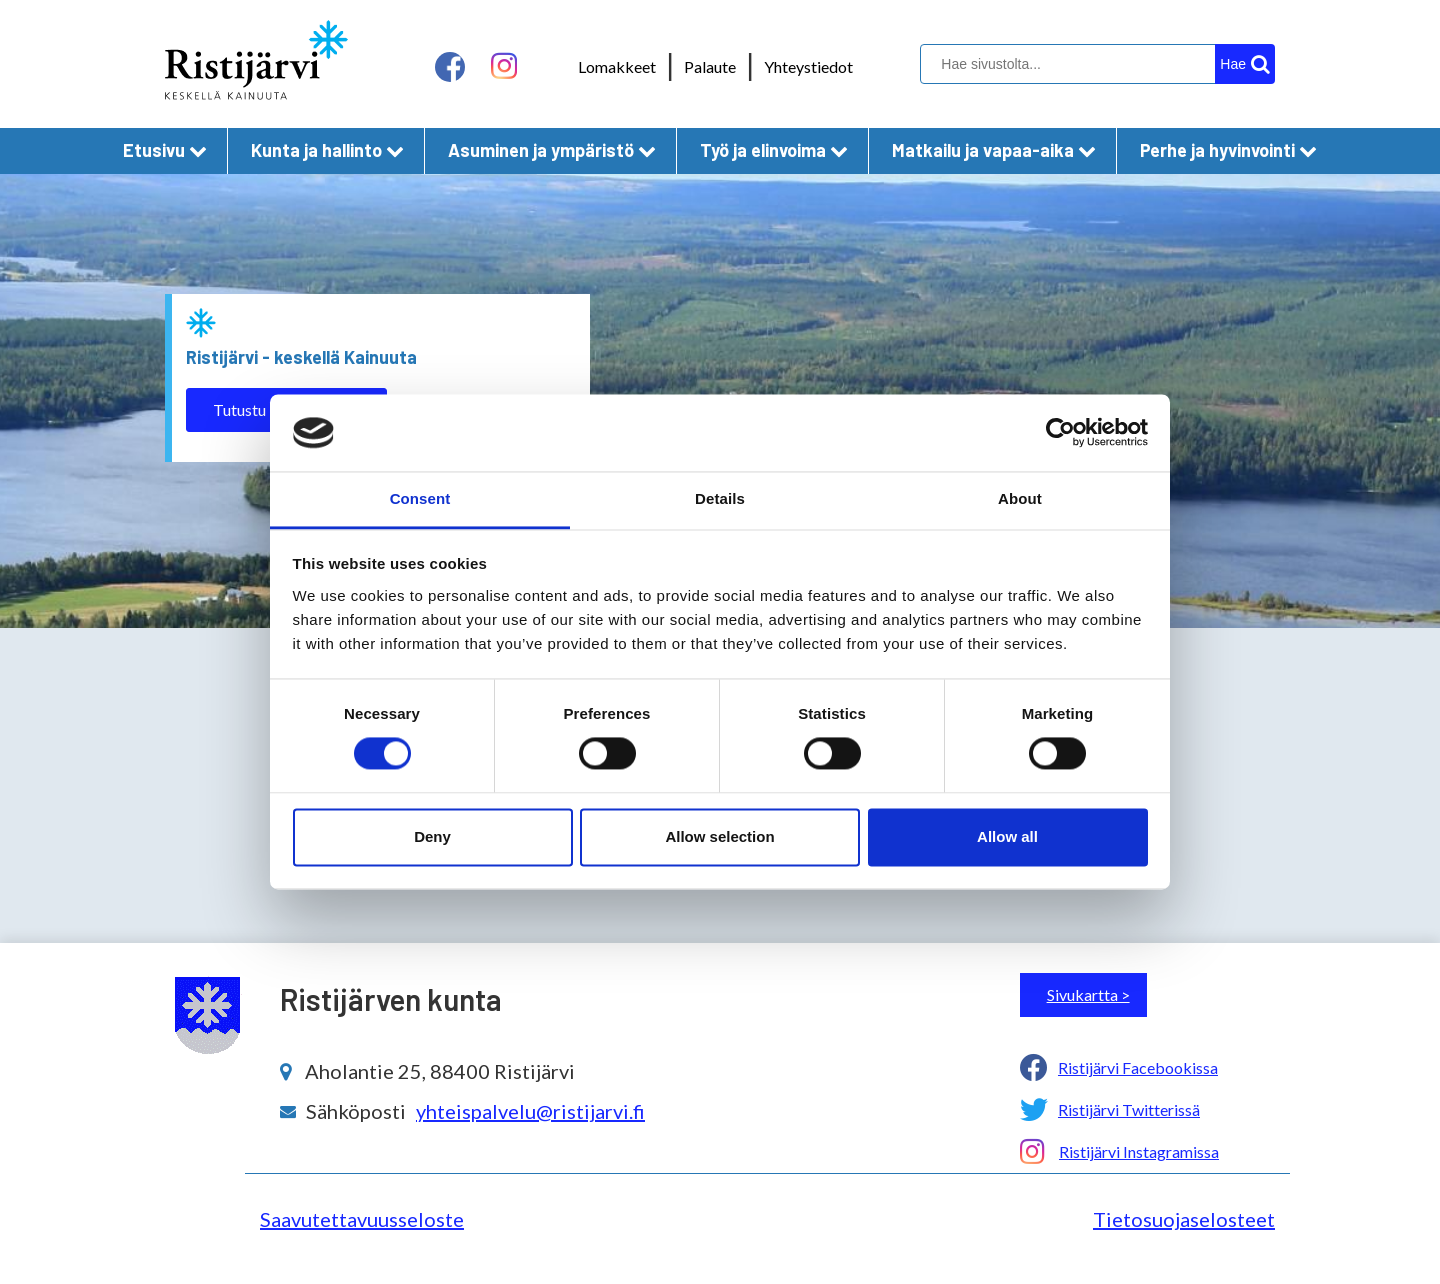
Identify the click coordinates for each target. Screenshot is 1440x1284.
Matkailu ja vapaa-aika (994, 150)
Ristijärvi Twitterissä (1129, 1109)
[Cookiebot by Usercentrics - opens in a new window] (1060, 433)
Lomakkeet (617, 66)
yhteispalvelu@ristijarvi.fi (530, 1111)
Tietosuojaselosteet (1184, 1219)
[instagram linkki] (504, 66)
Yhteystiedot (808, 66)
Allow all (1007, 836)
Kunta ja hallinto (327, 150)
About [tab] (1020, 498)
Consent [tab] (420, 498)
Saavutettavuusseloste (362, 1219)
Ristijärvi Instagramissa (1139, 1151)
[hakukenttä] (1095, 64)
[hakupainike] (1245, 64)
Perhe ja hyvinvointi (1228, 150)
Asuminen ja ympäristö (552, 150)
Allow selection (719, 836)
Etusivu (165, 150)
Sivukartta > (1088, 994)
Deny (432, 836)
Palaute (710, 66)
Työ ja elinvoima (774, 150)
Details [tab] (720, 498)
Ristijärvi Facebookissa (1138, 1067)
